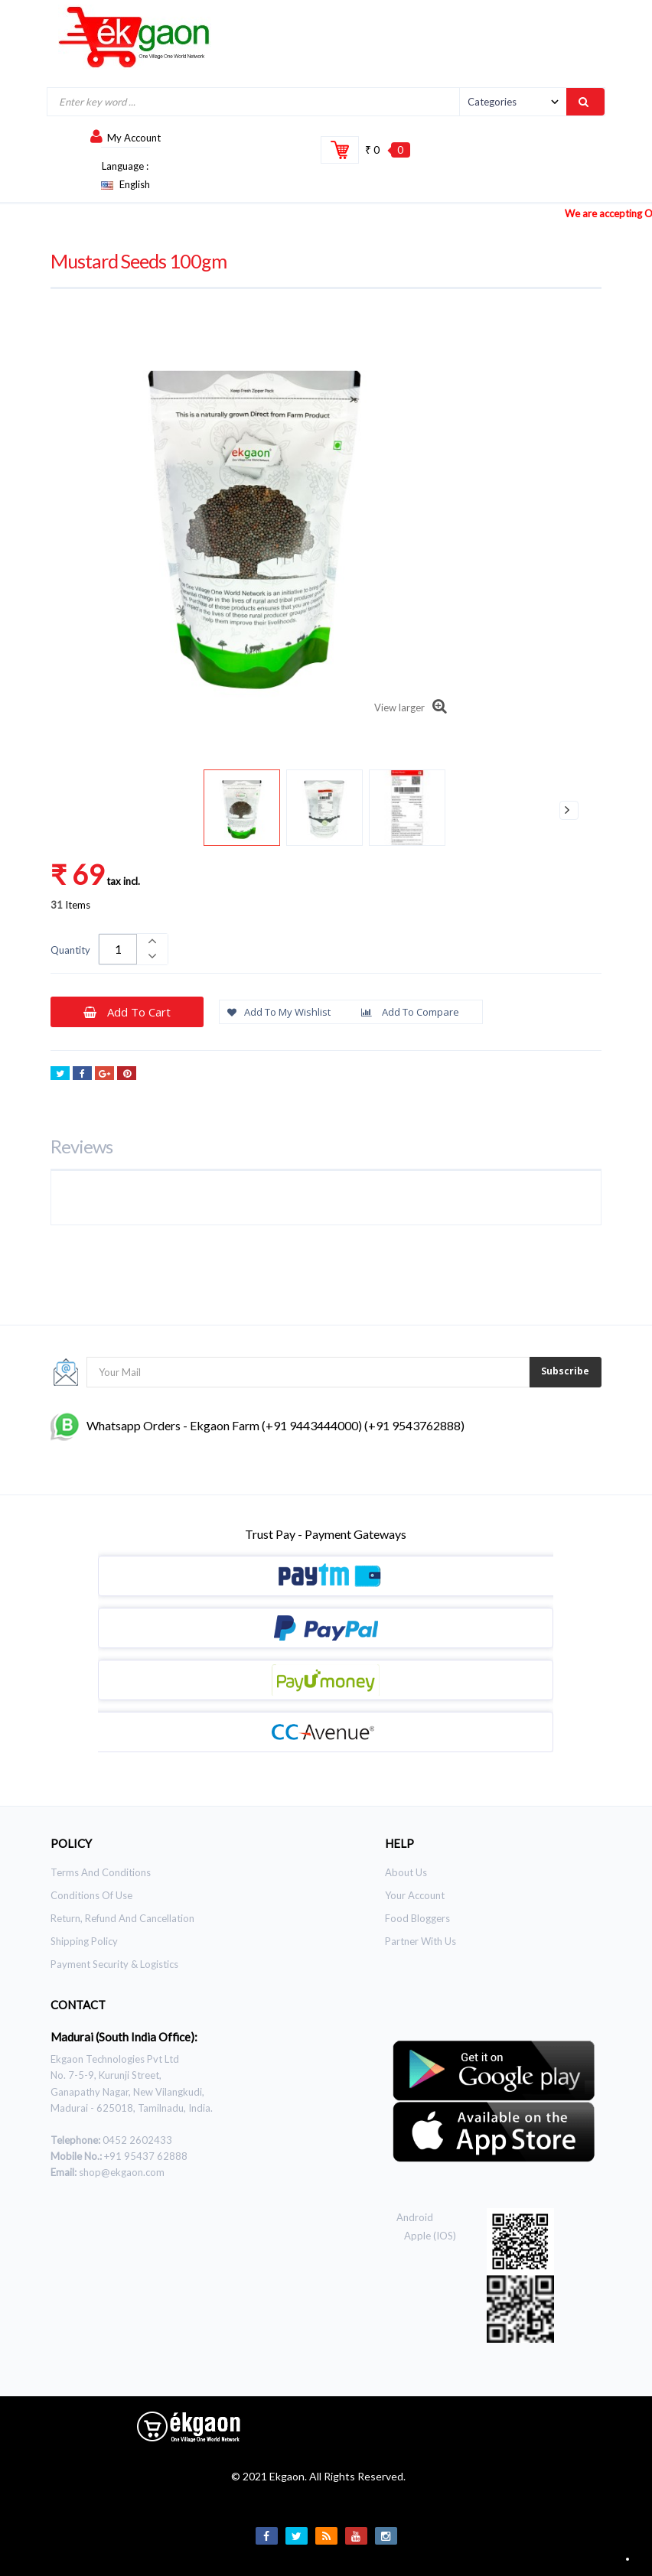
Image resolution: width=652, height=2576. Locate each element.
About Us (406, 1872)
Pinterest (126, 1074)
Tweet (60, 1074)
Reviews (81, 1146)
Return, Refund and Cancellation (122, 1918)
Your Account (415, 1895)
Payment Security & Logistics (114, 1964)
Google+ (104, 1074)
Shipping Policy (84, 1941)
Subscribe (565, 1370)
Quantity (70, 950)
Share (82, 1074)
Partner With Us (420, 1941)
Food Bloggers (417, 1918)
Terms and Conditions (101, 1872)
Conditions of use (91, 1895)
